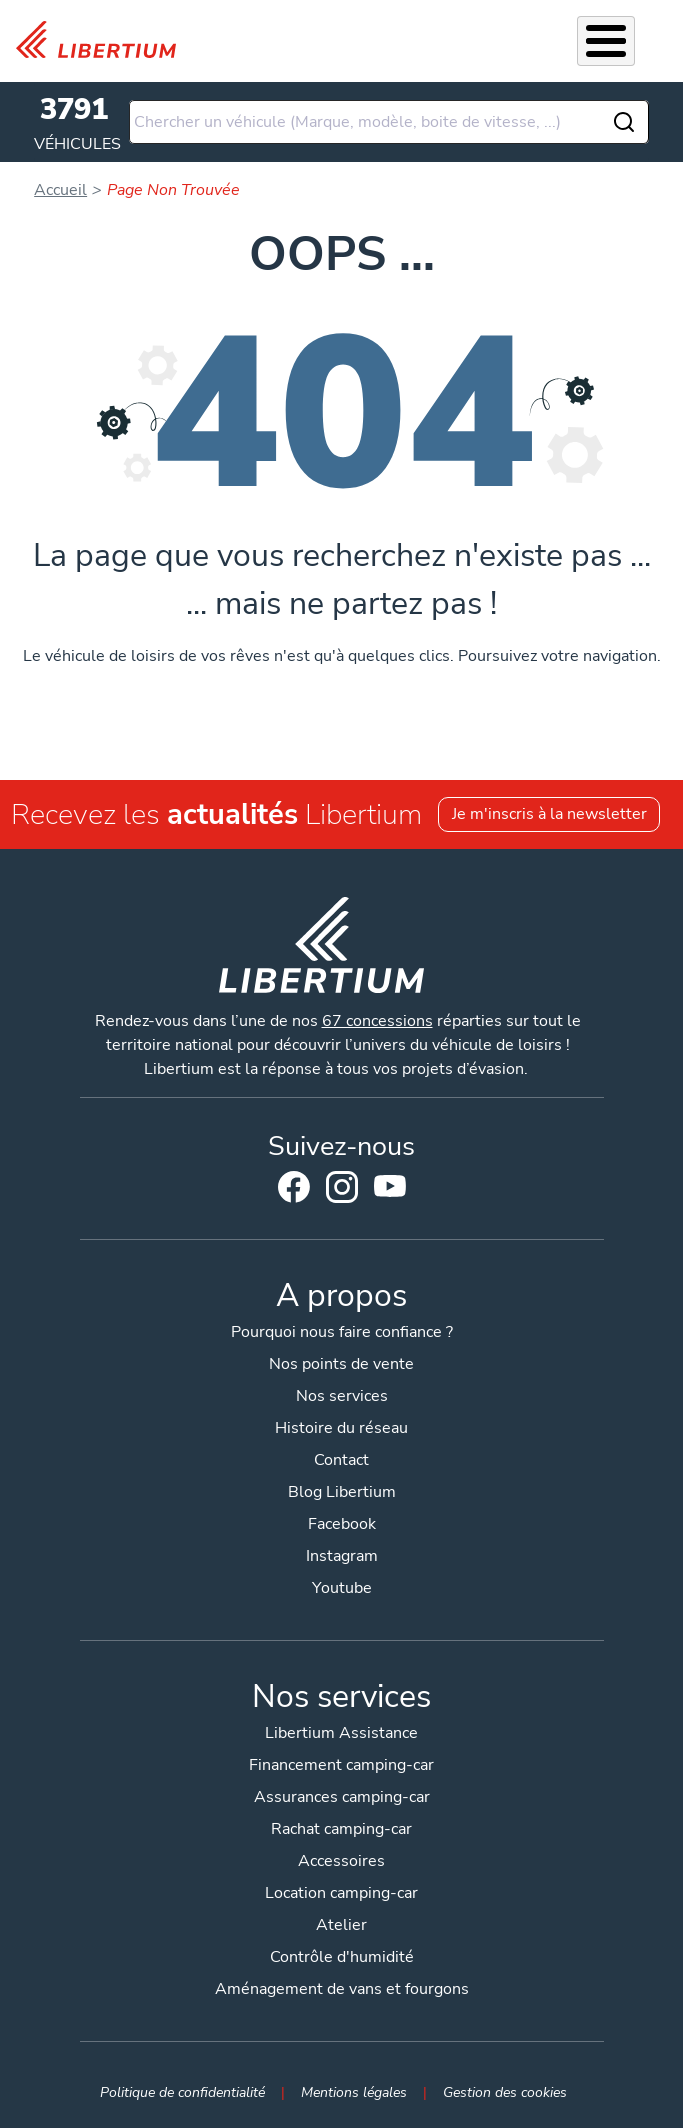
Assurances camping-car (342, 1797)
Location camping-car (341, 1893)
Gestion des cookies (505, 2092)
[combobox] (389, 122)
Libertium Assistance (341, 1733)
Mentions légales (354, 2092)
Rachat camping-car (341, 1829)
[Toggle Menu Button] (606, 41)
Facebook (294, 1187)
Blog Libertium (342, 1492)
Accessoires (341, 1861)
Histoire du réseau (341, 1428)
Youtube (390, 1191)
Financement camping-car (341, 1765)
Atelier (341, 1925)
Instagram (342, 1187)
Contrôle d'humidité (342, 1957)
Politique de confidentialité (182, 2092)
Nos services (342, 1396)
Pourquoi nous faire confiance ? (342, 1332)
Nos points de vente (341, 1364)
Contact (341, 1460)
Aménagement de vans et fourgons (342, 1989)
